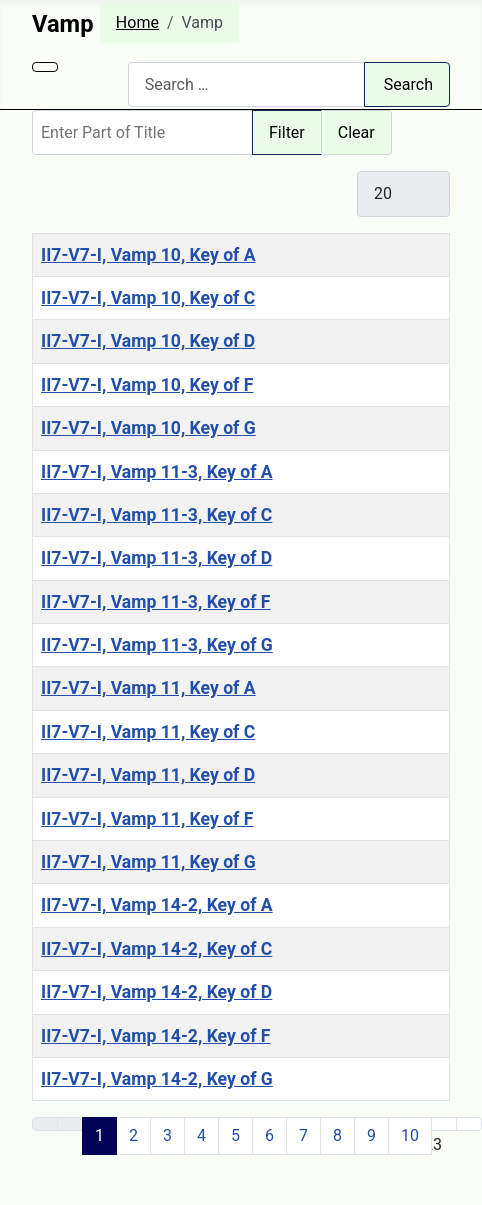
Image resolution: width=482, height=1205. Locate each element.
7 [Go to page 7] (303, 1135)
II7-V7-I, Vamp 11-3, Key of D (156, 558)
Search (408, 84)
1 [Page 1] (99, 1135)
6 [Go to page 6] (269, 1135)
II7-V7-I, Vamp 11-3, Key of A (157, 472)
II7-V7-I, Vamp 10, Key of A (148, 255)
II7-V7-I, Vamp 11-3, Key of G (157, 645)
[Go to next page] (444, 1124)
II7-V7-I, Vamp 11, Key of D (148, 775)
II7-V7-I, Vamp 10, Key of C (148, 298)
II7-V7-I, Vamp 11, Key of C (148, 732)
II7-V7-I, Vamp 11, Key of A (148, 688)
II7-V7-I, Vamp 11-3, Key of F (155, 602)
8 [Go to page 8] (337, 1135)
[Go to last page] (469, 1124)
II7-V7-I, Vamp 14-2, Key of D (156, 992)
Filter (287, 132)
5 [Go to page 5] (235, 1135)
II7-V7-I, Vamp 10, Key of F (147, 385)
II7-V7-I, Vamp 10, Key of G (148, 428)
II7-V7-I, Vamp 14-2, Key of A (157, 905)
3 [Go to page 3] (167, 1135)
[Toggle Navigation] (45, 67)
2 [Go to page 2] (133, 1135)
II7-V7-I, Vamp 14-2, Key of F (155, 1036)
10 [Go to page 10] (410, 1135)
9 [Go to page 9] (371, 1135)
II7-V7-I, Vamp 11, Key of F (147, 819)
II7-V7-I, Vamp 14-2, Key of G (157, 1079)
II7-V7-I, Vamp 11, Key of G (148, 862)
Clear (356, 132)
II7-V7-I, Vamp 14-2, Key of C (156, 949)
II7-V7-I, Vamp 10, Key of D (148, 341)
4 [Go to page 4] (201, 1135)
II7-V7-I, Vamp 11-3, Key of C (156, 515)
